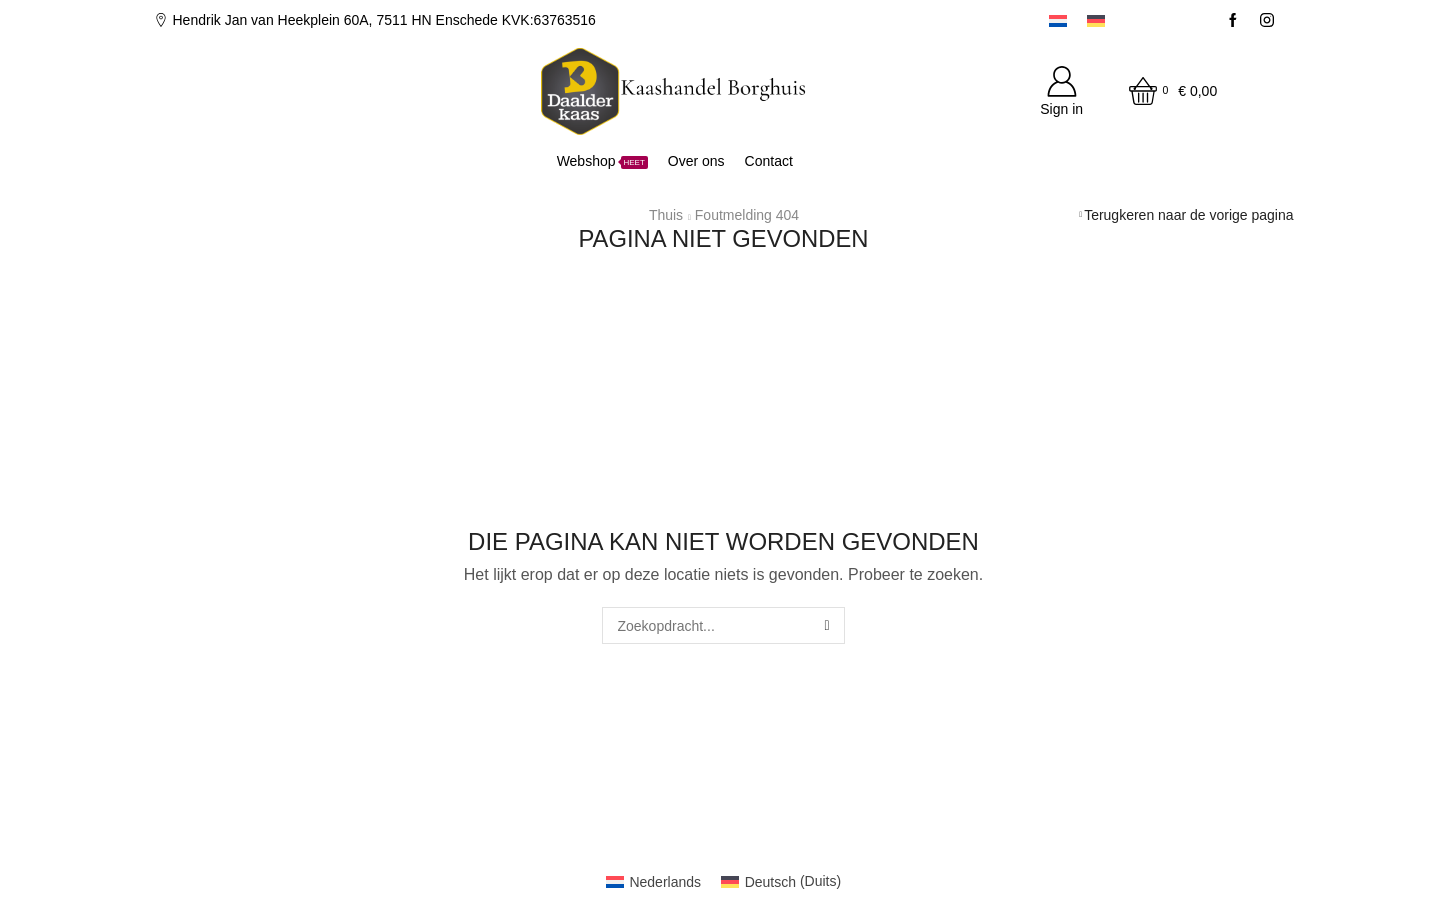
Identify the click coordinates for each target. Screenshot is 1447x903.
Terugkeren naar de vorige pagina (1188, 215)
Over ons (696, 161)
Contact (769, 161)
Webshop (602, 161)
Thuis (666, 215)
